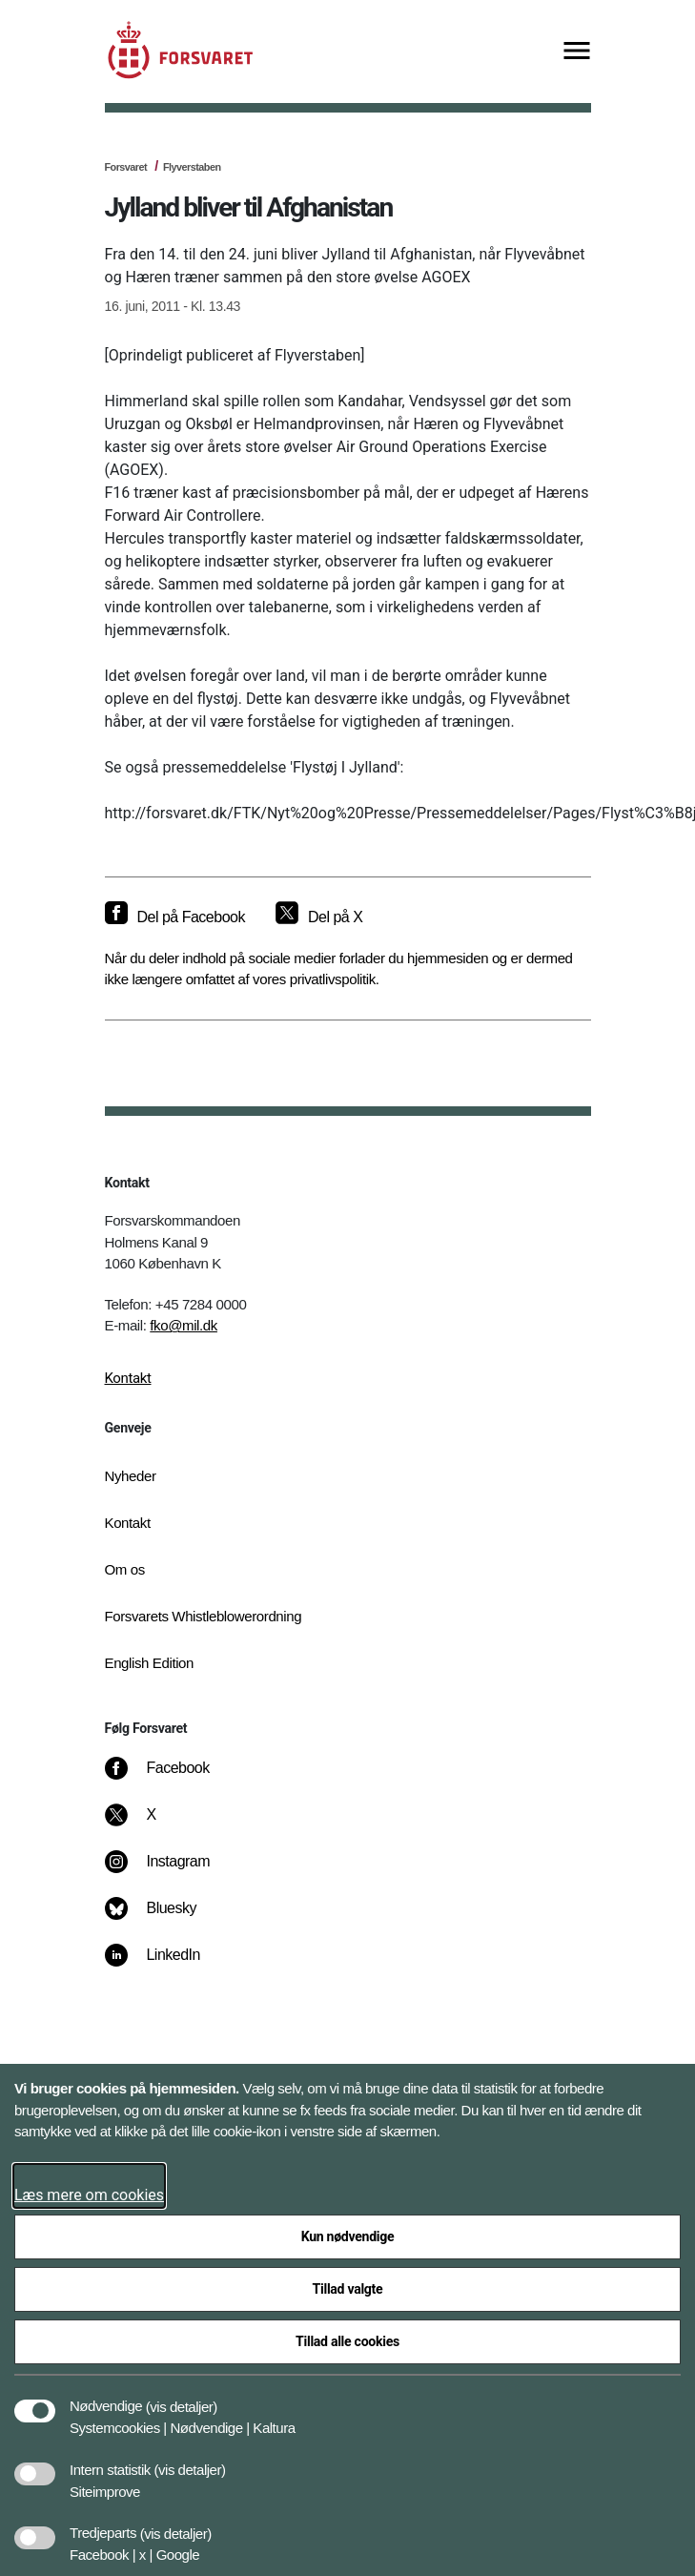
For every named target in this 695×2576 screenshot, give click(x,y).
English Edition (149, 1663)
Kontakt (128, 1378)
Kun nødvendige (348, 2236)
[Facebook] (170, 1778)
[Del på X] (319, 917)
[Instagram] (170, 1871)
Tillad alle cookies (347, 2341)
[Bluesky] (163, 1918)
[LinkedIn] (165, 1965)
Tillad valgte (348, 2289)
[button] (181, 2397)
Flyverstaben (192, 167)
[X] (152, 1824)
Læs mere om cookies (89, 2195)
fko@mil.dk (183, 1325)
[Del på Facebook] (175, 917)
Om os (125, 1569)
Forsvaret (126, 167)
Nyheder (130, 1476)
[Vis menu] (576, 52)
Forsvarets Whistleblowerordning (203, 1616)
